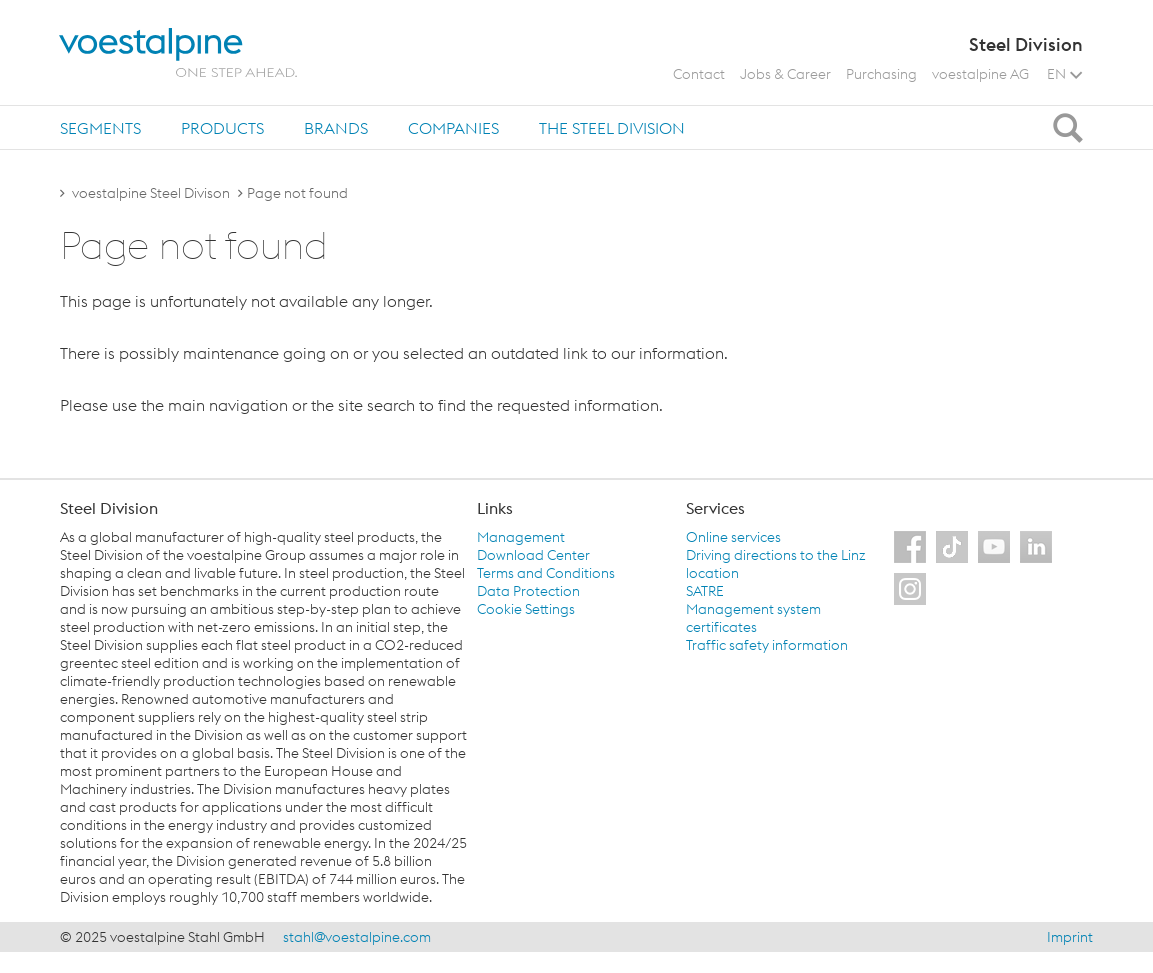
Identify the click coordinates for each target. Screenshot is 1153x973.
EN (1064, 74)
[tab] (100, 127)
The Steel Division (612, 128)
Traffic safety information (767, 645)
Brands (336, 128)
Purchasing (881, 74)
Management (521, 537)
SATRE (705, 591)
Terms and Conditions (546, 573)
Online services (733, 537)
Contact (699, 74)
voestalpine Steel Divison (151, 193)
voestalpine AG (980, 74)
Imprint (1070, 937)
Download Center (533, 555)
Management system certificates (753, 618)
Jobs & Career (785, 74)
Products (222, 128)
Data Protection (528, 591)
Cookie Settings (526, 609)
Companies (453, 128)
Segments (100, 128)
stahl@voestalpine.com (357, 937)
